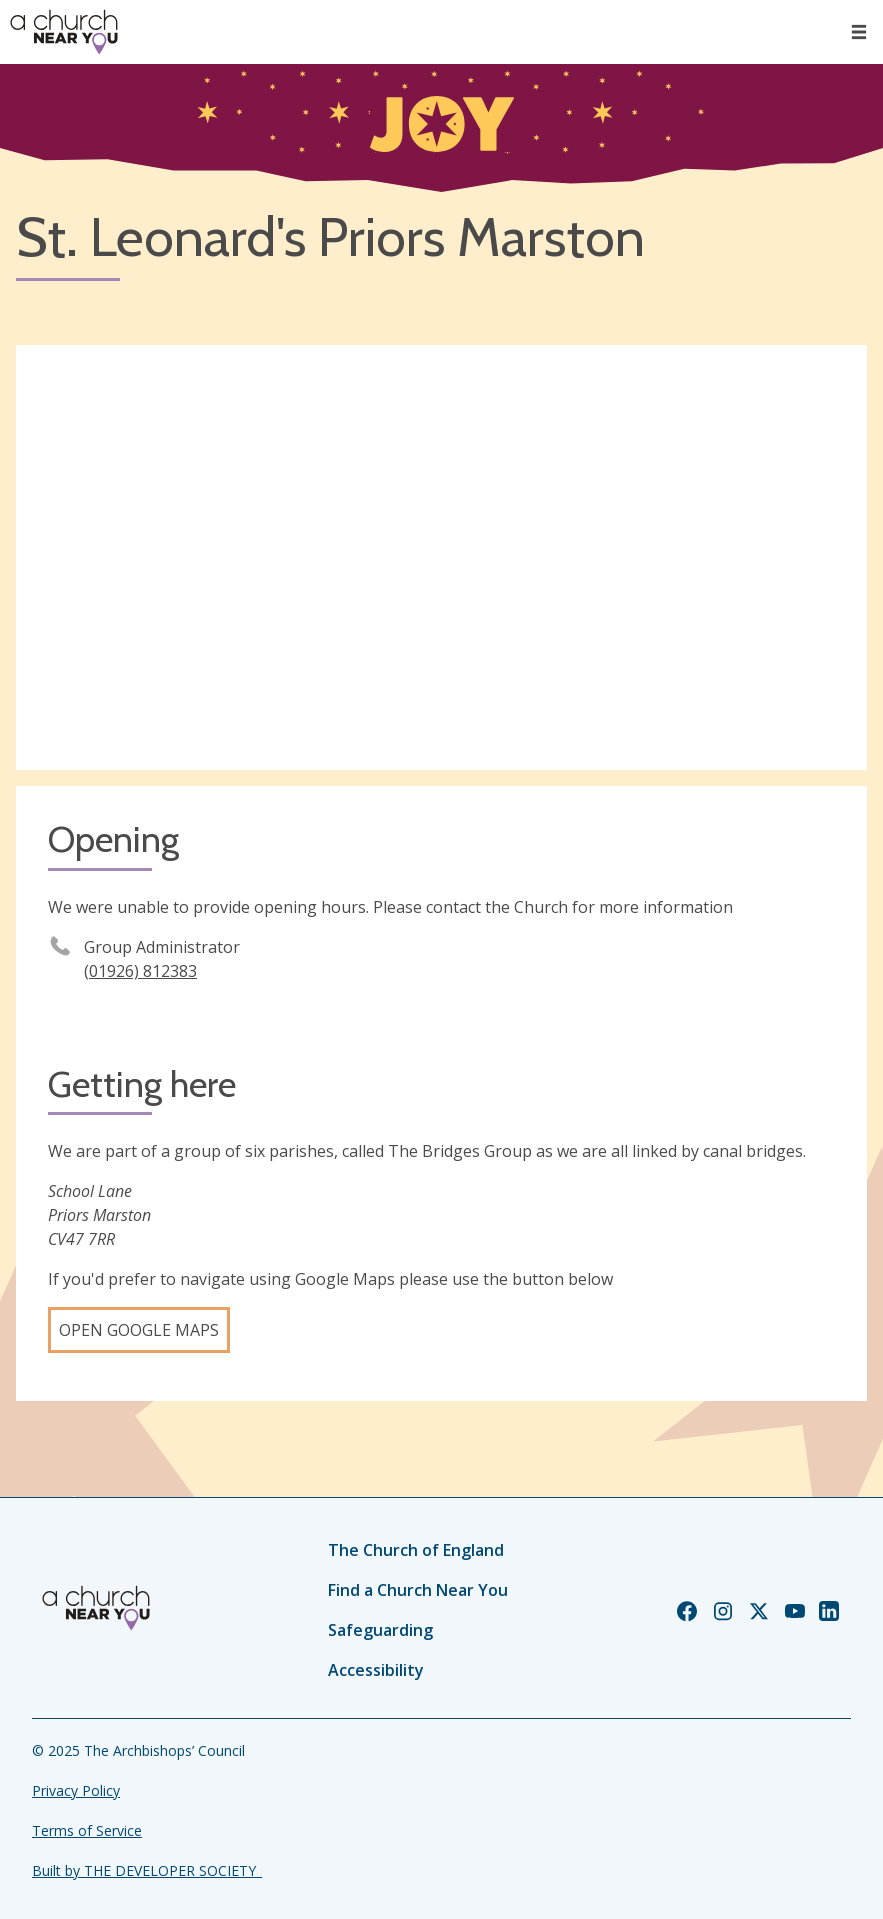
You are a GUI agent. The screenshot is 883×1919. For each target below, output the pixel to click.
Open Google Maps (139, 1330)
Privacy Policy (76, 1790)
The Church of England (416, 1550)
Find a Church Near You (418, 1590)
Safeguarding (380, 1630)
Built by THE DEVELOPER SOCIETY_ (147, 1870)
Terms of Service (87, 1830)
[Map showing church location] (441, 558)
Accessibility (376, 1670)
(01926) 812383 (140, 971)
